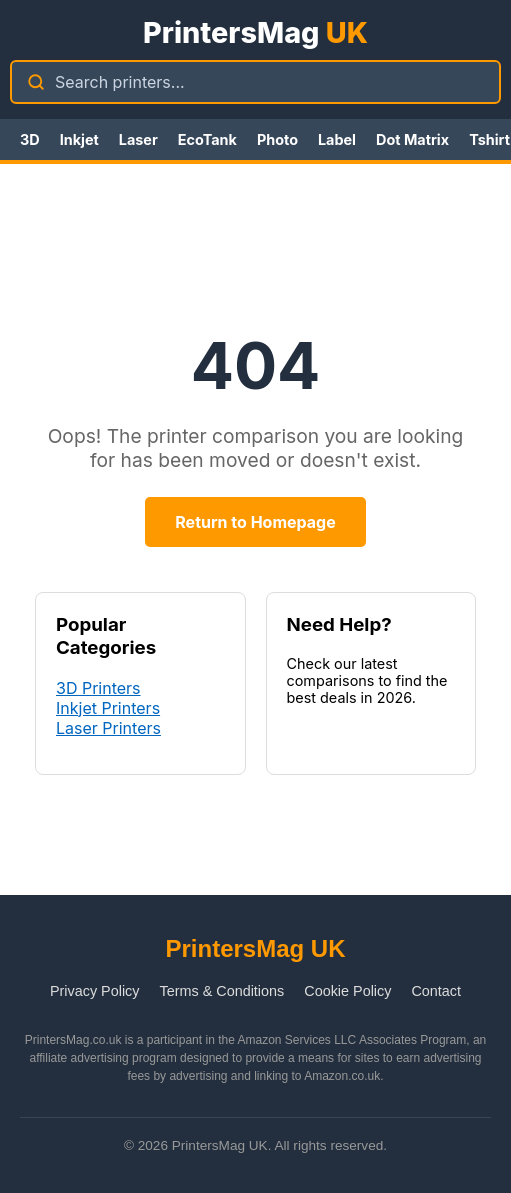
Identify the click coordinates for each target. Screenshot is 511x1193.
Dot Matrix (412, 139)
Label (337, 139)
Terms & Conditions (222, 991)
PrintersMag (255, 32)
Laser (138, 139)
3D (30, 139)
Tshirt (489, 139)
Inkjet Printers (108, 708)
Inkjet (79, 139)
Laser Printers (108, 728)
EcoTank (207, 139)
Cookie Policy (347, 991)
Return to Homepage (255, 522)
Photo (277, 139)
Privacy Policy (95, 991)
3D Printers (98, 688)
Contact (436, 991)
